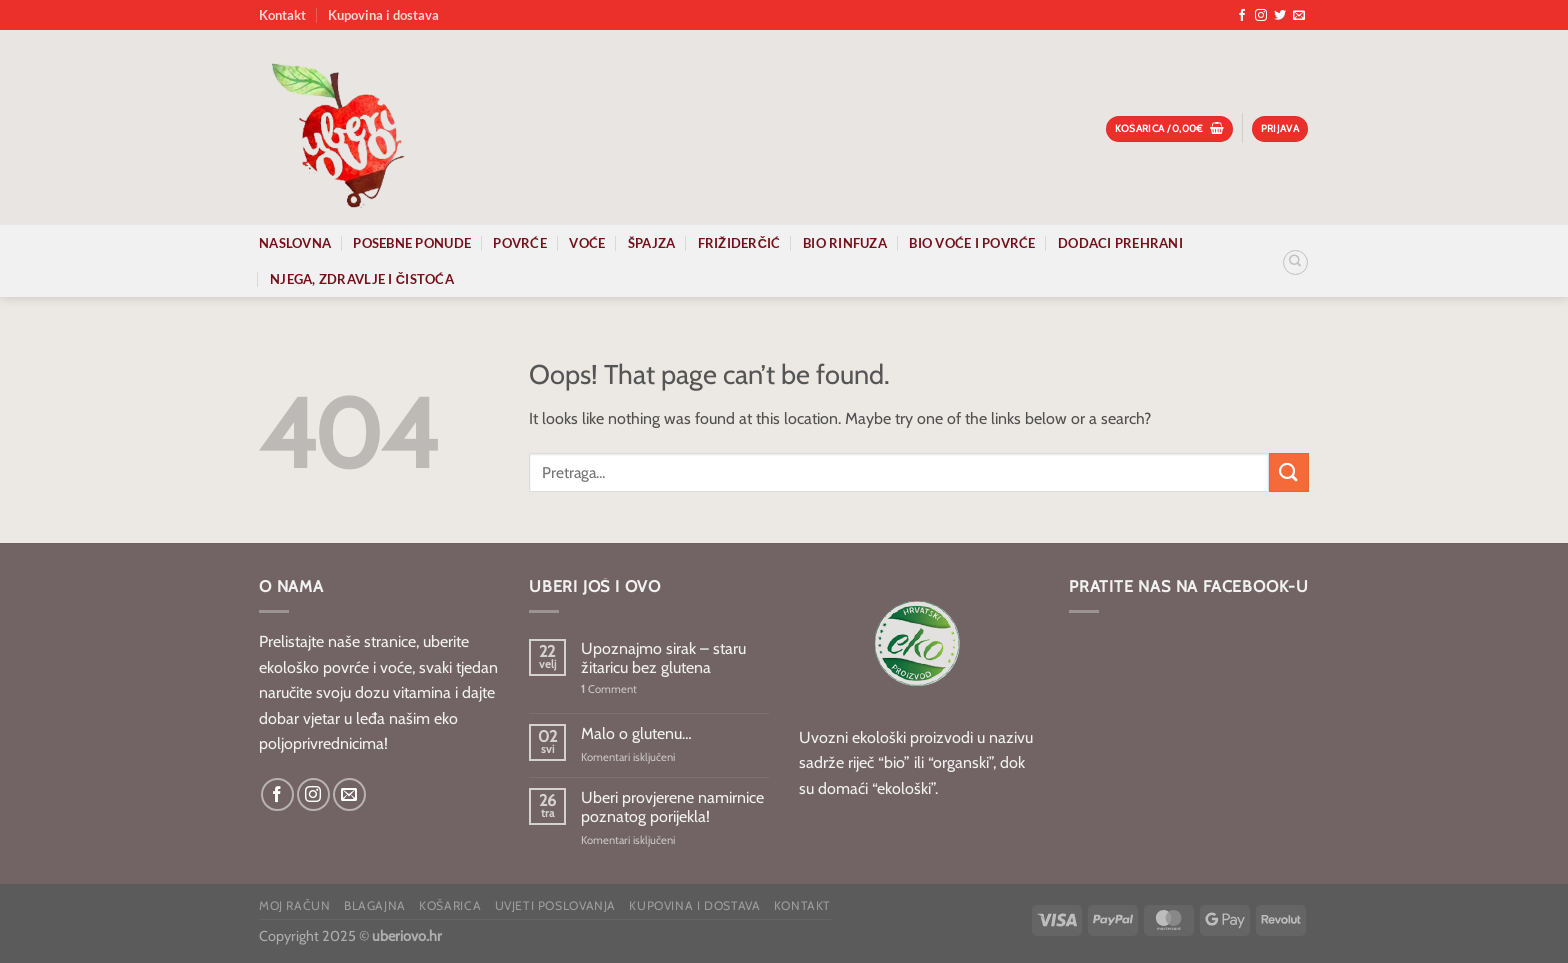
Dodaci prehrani (1120, 243)
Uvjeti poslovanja (555, 905)
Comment (609, 689)
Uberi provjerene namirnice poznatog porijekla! (672, 807)
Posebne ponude (412, 243)
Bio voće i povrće (972, 243)
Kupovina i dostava (383, 15)
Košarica (450, 905)
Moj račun (295, 905)
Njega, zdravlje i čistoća (362, 279)
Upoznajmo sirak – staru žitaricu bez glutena (663, 658)
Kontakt (282, 15)
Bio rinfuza (845, 243)
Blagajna (375, 905)
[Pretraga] (1295, 262)
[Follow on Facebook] (1242, 16)
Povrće (520, 243)
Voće (587, 243)
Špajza (652, 243)
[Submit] (1289, 472)
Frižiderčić (739, 243)
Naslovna (295, 243)
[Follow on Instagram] (1261, 16)
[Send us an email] (1299, 16)
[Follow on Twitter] (1280, 16)
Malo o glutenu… (636, 733)
